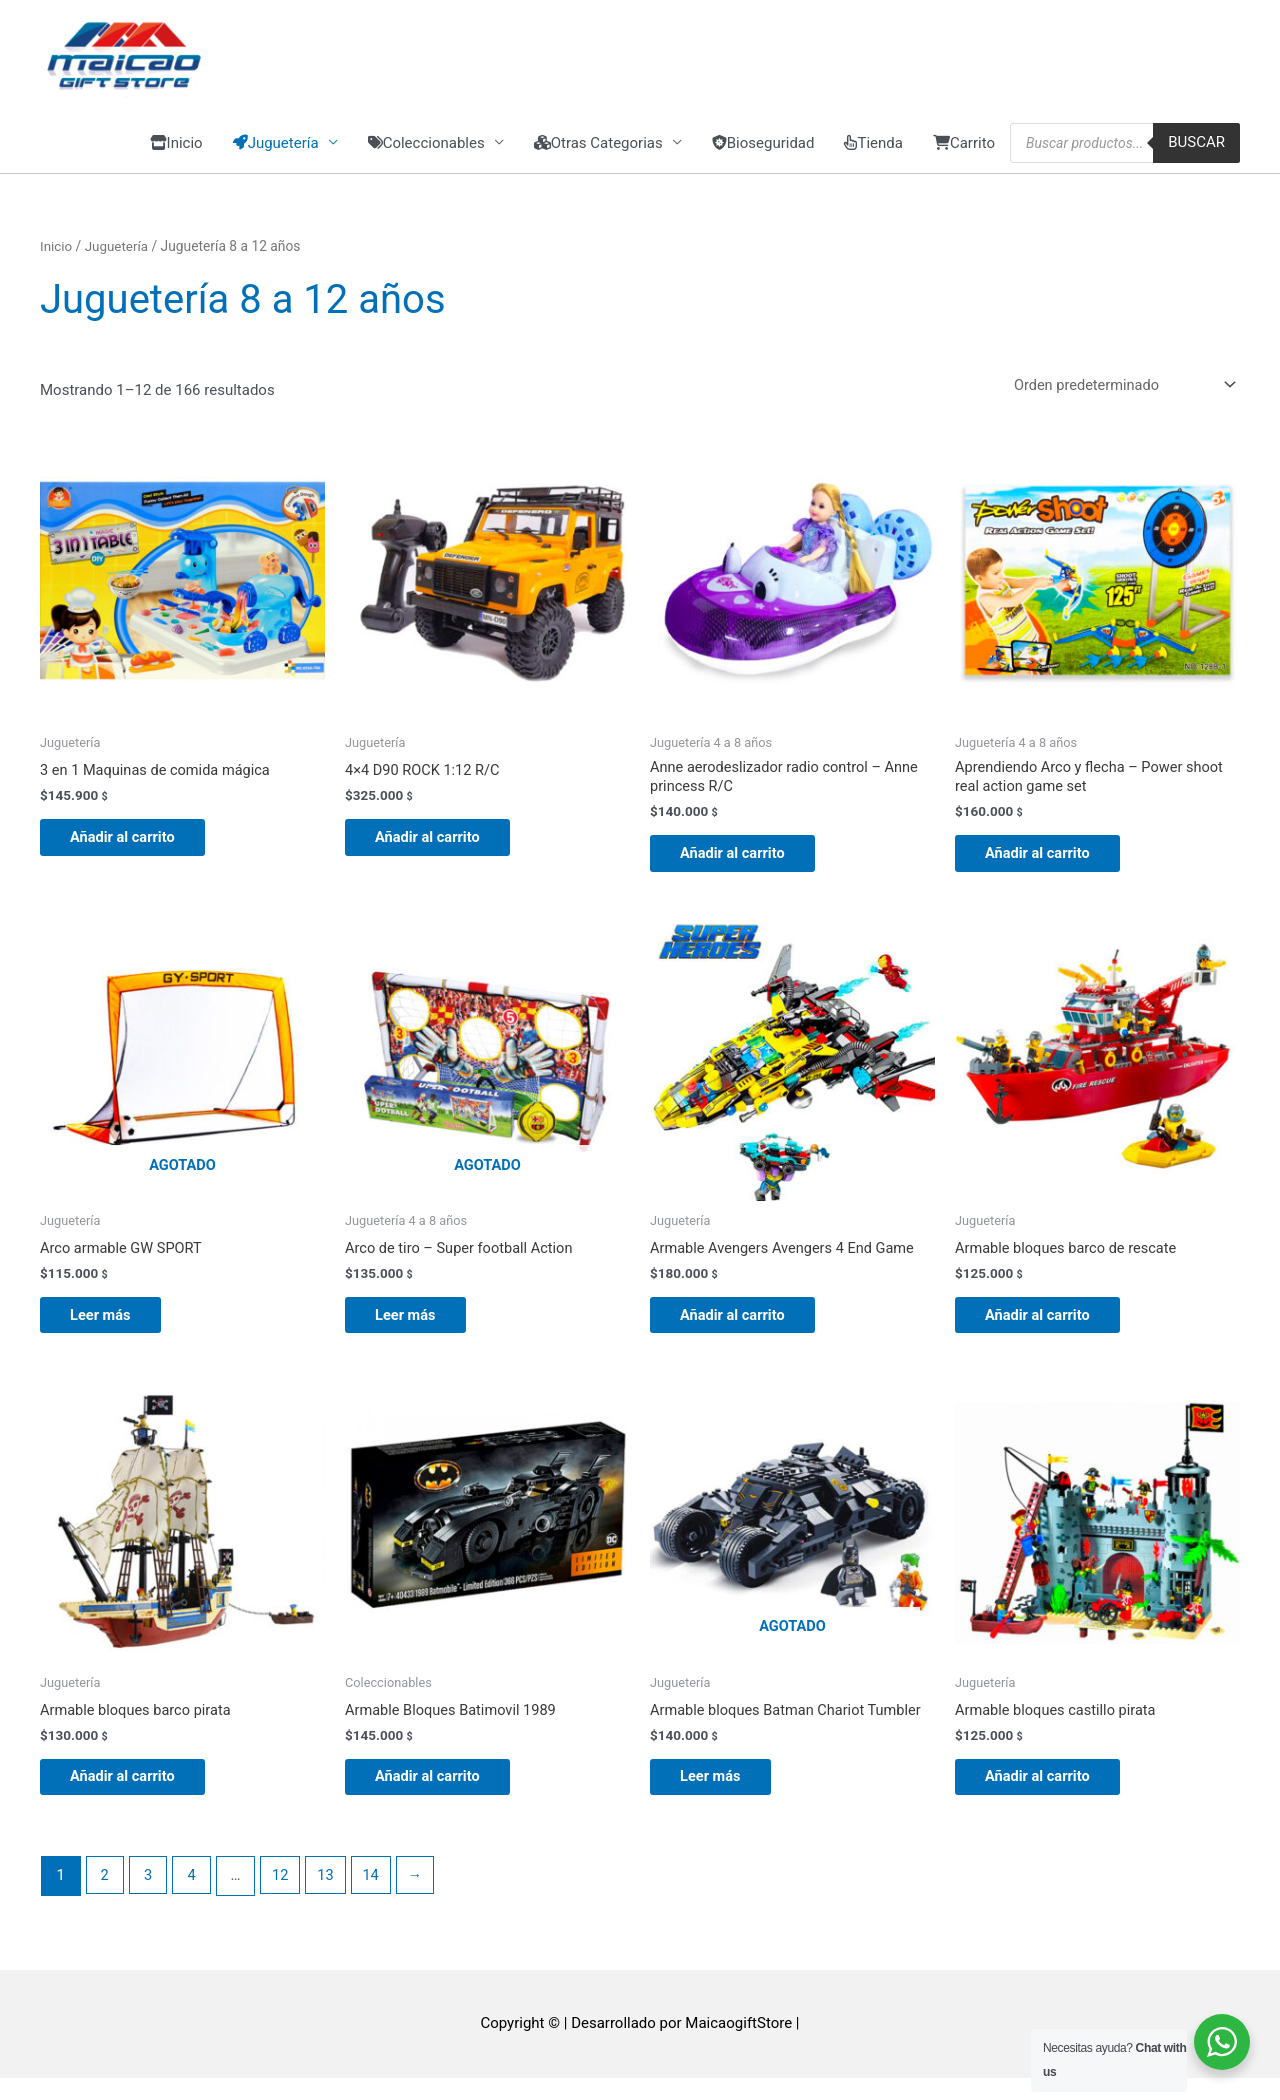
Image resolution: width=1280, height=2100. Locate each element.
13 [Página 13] (330, 1898)
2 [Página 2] (105, 1898)
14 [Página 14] (377, 1898)
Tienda (873, 151)
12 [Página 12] (284, 1898)
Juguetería (118, 254)
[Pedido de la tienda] (1117, 393)
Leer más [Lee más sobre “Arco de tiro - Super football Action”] (416, 1331)
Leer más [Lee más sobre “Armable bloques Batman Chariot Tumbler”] (721, 1797)
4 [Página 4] (194, 1898)
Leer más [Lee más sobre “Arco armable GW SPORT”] (111, 1331)
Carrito (964, 151)
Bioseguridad (763, 151)
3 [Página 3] (150, 1898)
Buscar (1196, 151)
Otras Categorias (598, 151)
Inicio (176, 151)
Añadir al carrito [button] (134, 848)
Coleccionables (426, 151)
